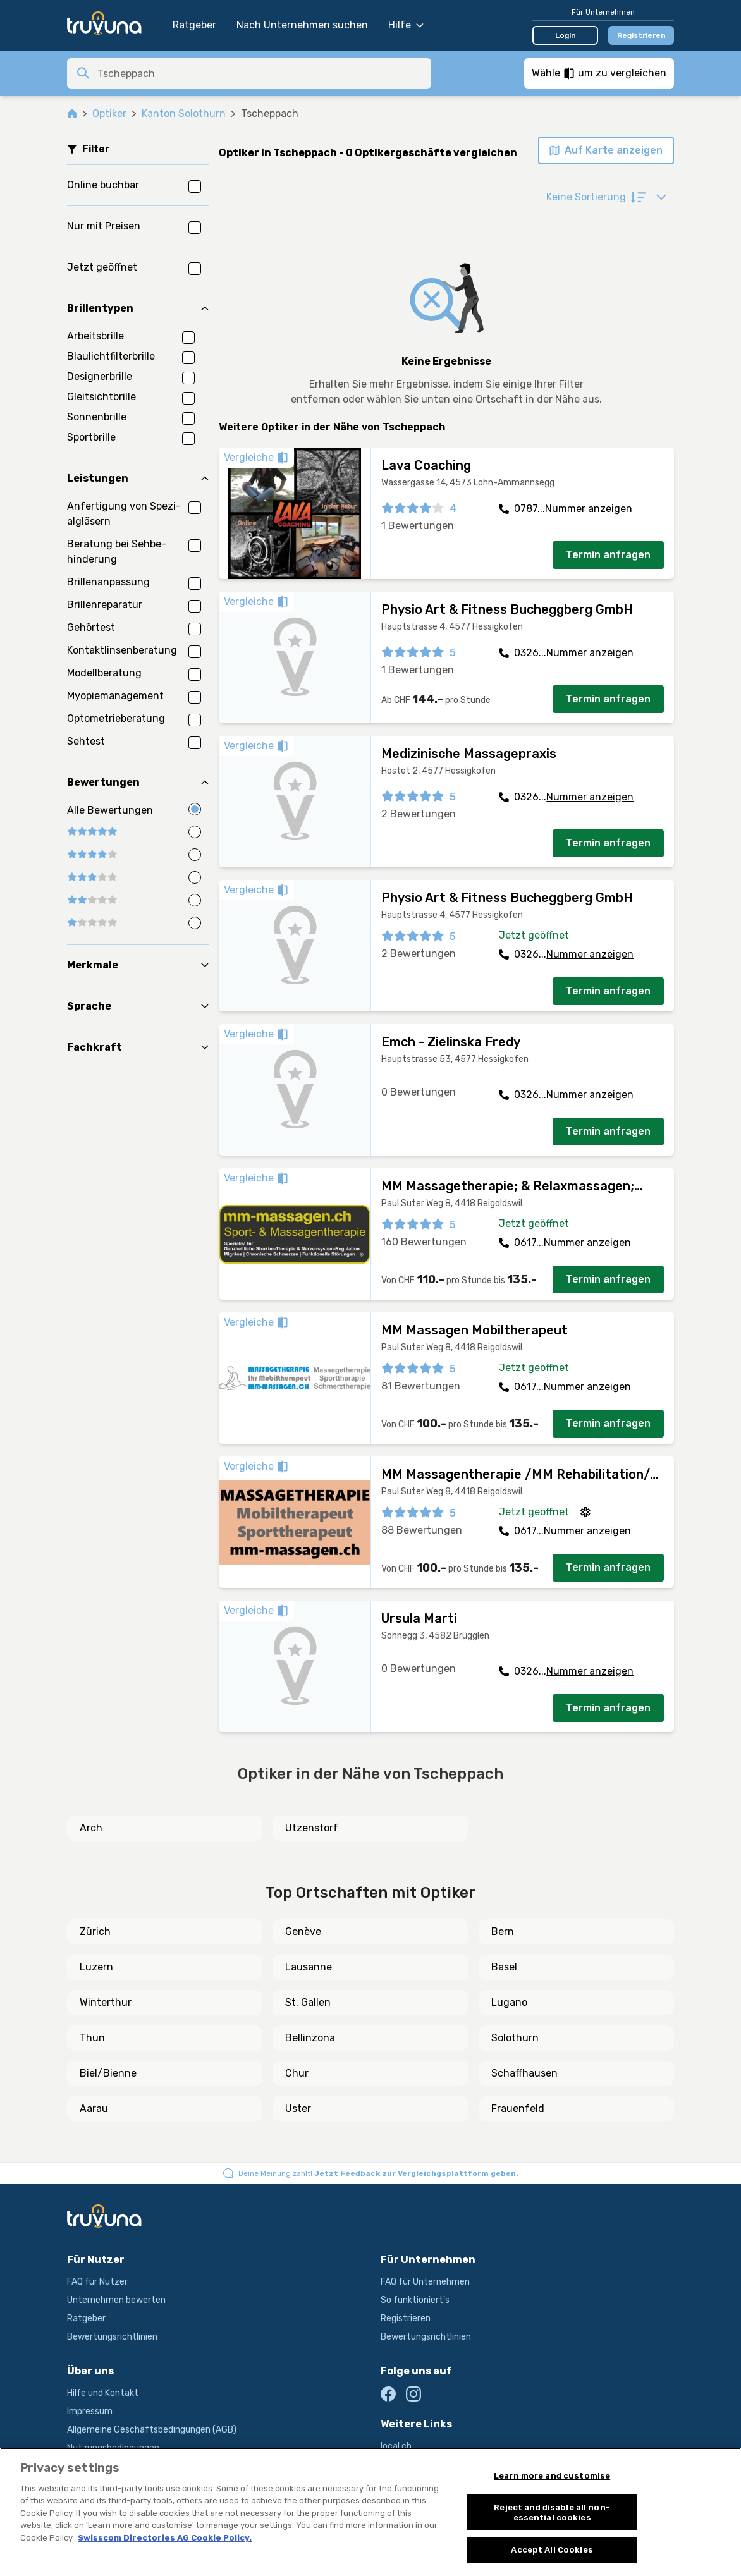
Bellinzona (310, 2038)
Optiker (109, 113)
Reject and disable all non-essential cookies (552, 2512)
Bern (502, 1932)
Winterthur (106, 2002)
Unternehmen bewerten (116, 2300)
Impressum (90, 2411)
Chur (297, 2073)
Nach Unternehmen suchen (302, 25)
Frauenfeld (517, 2109)
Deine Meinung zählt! (378, 2173)
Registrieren (641, 35)
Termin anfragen (608, 555)
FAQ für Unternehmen (425, 2281)
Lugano (509, 2002)
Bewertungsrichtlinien (112, 2336)
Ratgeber (194, 25)
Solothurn (515, 2038)
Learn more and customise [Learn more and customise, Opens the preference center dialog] (552, 2476)
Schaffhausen (524, 2073)
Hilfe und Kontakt (102, 2393)
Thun (92, 2038)
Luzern (96, 1967)
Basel (504, 1967)
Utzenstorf (311, 1828)
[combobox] (260, 73)
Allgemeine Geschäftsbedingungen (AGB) (151, 2429)
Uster (298, 2109)
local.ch (396, 2446)
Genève (303, 1932)
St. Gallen (308, 2002)
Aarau (94, 2109)
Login (565, 35)
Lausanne (308, 1967)
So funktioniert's (415, 2300)
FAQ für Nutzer (97, 2281)
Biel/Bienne (108, 2073)
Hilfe (406, 25)
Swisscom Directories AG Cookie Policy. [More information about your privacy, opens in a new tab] (165, 2537)
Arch (91, 1828)
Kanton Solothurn (184, 113)
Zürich (95, 1932)
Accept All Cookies (551, 2550)
